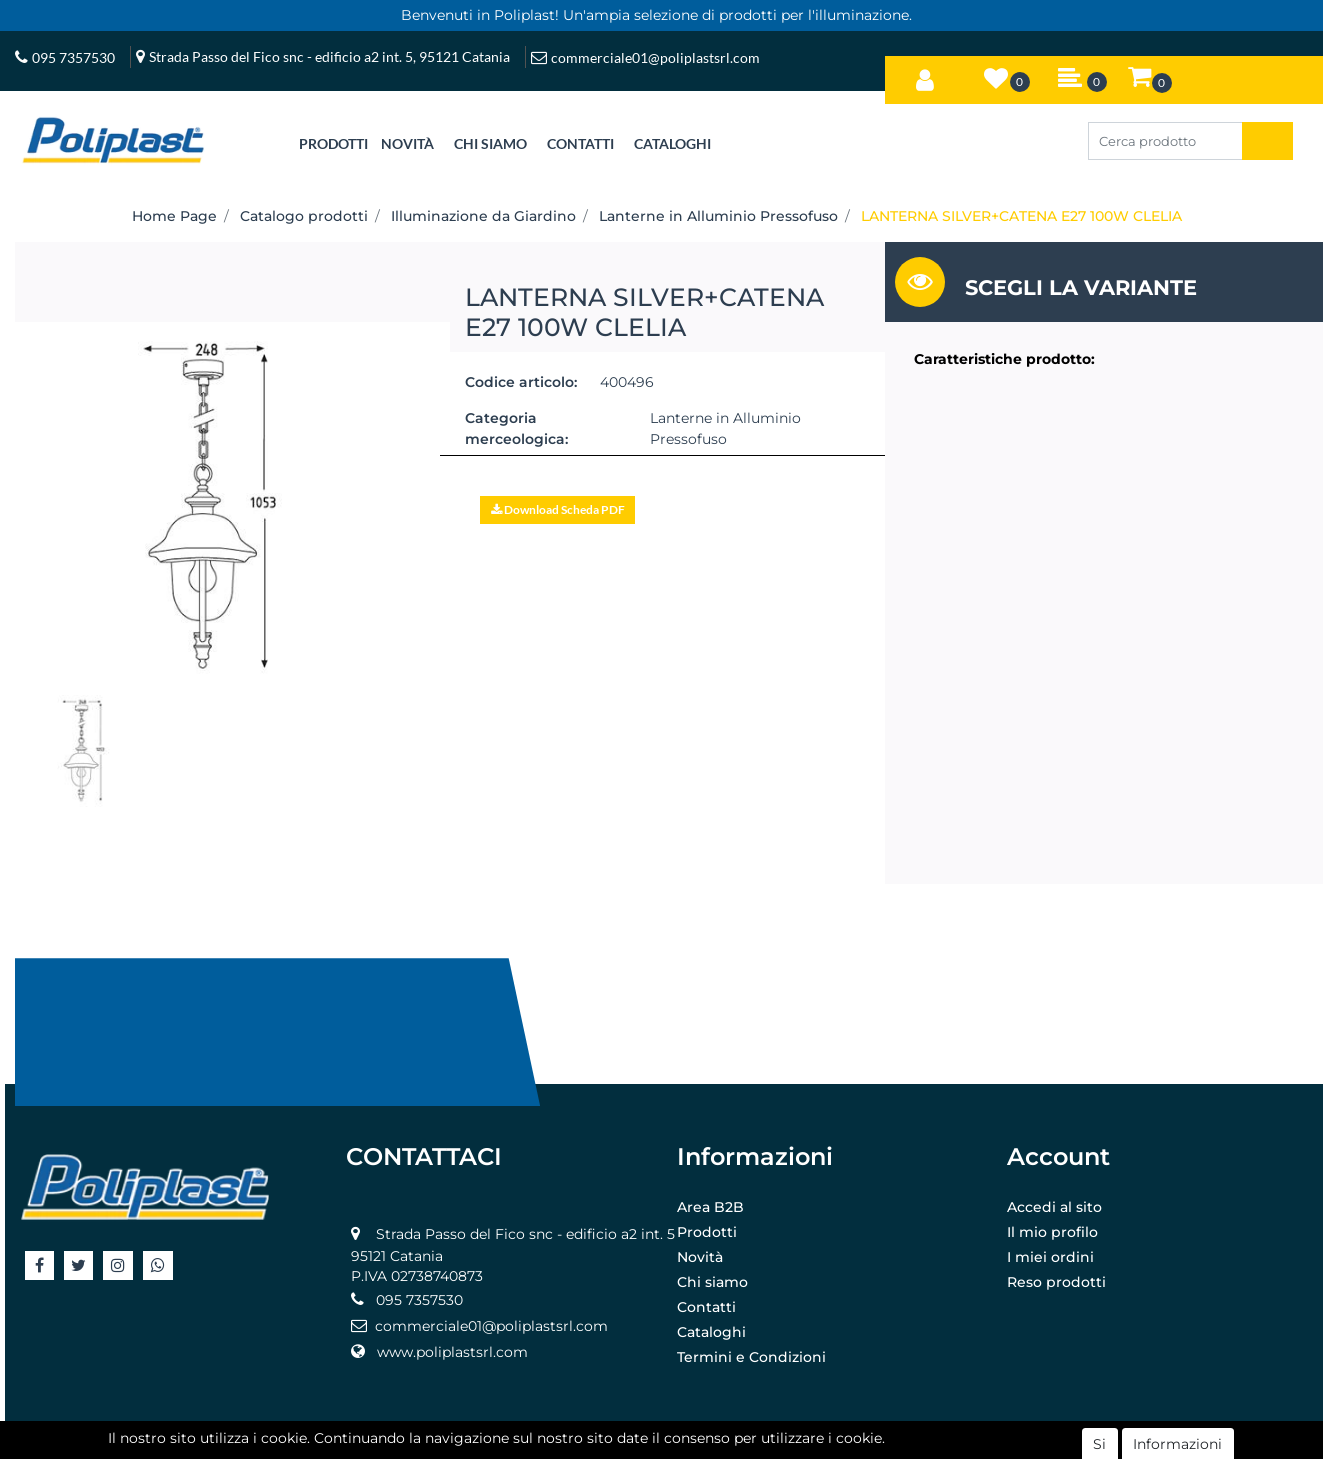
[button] (925, 76)
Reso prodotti (1056, 1282)
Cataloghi (711, 1332)
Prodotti (707, 1232)
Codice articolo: (521, 382)
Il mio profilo (1052, 1232)
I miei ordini (1050, 1257)
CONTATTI (580, 143)
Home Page (174, 216)
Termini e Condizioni (751, 1357)
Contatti (706, 1307)
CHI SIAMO (490, 143)
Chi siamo (712, 1282)
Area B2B (710, 1207)
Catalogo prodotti (304, 216)
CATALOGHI (672, 143)
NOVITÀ (407, 143)
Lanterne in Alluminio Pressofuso (718, 216)
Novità (700, 1257)
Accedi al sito (1054, 1207)
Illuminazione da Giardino (483, 216)
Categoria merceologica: (516, 428)
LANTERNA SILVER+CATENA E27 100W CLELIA (1021, 216)
